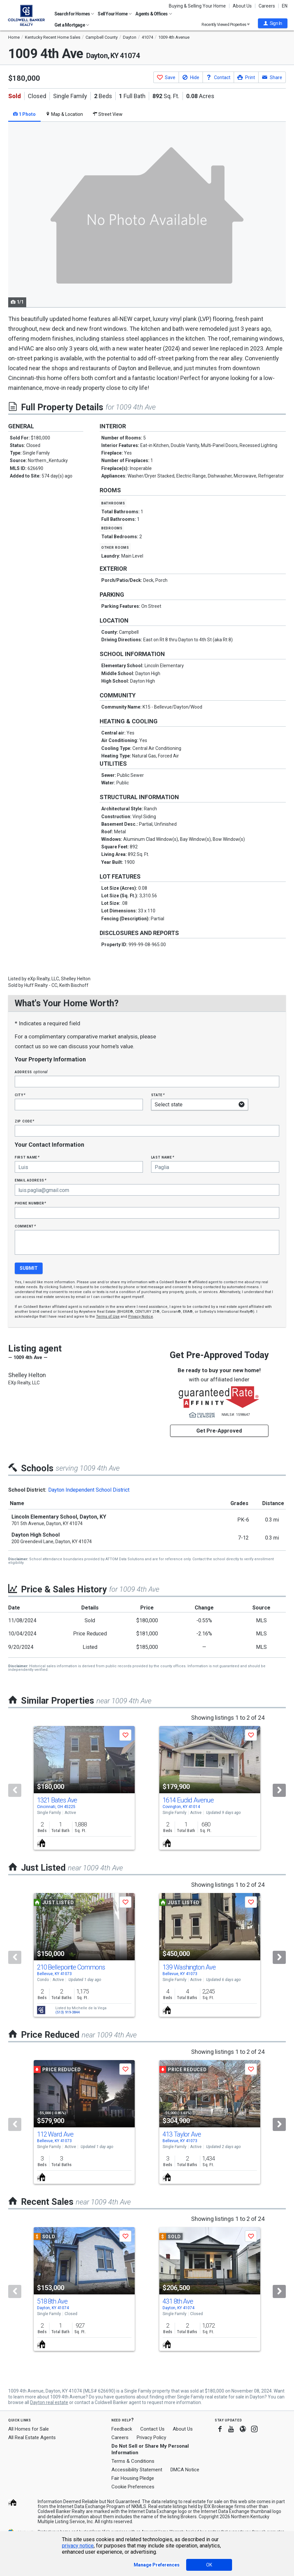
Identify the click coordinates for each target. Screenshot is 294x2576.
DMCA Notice (184, 2470)
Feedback (121, 2429)
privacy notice (78, 2546)
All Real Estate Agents (32, 2437)
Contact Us (152, 2429)
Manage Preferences (157, 2565)
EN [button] (284, 6)
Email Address (31, 1180)
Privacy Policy (151, 2437)
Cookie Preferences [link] (132, 2487)
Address (31, 1071)
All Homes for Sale (28, 2429)
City (20, 1094)
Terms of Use (108, 1316)
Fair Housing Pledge (132, 2478)
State (158, 1094)
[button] (272, 23)
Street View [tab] (108, 114)
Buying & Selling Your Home (197, 6)
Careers (267, 6)
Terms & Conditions (132, 2461)
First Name (27, 1157)
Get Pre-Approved (219, 1431)
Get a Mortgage (71, 25)
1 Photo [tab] (24, 114)
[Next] (279, 1790)
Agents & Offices (153, 13)
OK (209, 2564)
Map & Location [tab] (64, 114)
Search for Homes (74, 13)
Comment (25, 1226)
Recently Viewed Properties (226, 24)
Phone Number (30, 1203)
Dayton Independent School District (88, 1490)
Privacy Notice (140, 1316)
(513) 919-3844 (67, 2012)
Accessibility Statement (136, 2470)
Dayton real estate (49, 2402)
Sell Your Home (115, 13)
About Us (242, 6)
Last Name (162, 1157)
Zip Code (24, 1120)
